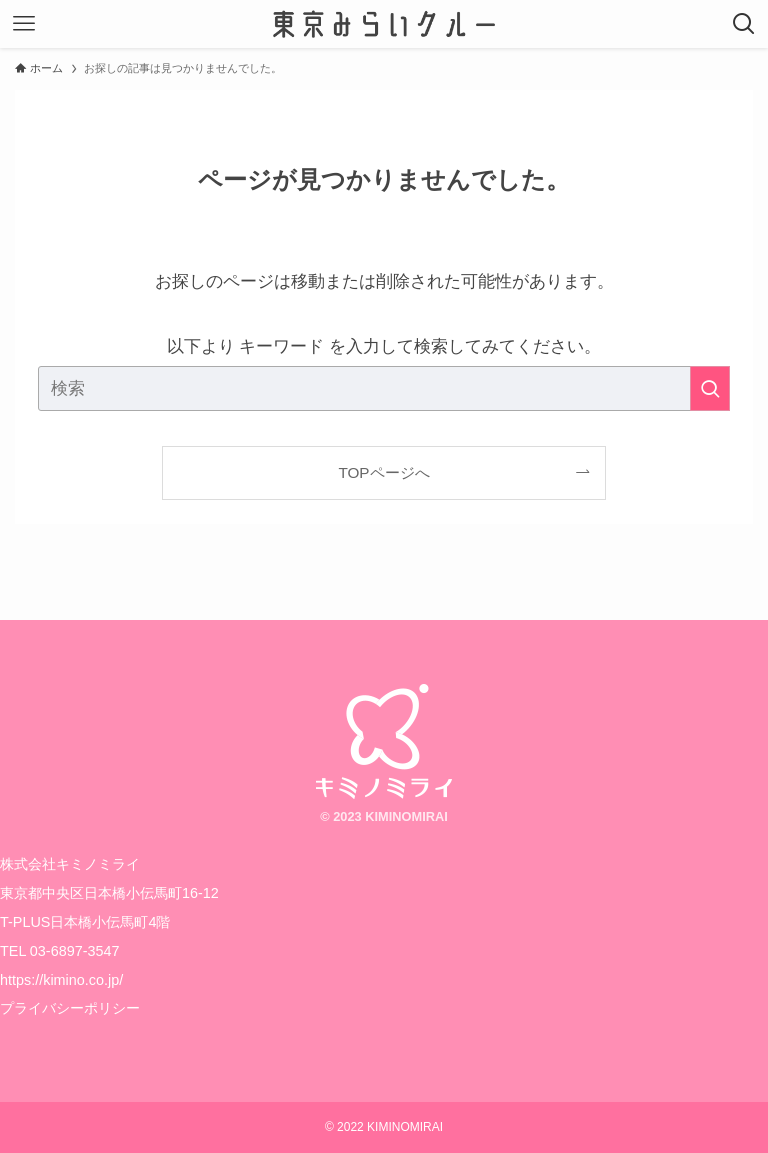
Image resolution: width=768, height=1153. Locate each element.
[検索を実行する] (710, 388)
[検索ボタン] (744, 24)
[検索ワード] (383, 388)
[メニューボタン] (24, 24)
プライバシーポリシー (70, 1008)
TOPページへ (383, 472)
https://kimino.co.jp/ (61, 980)
